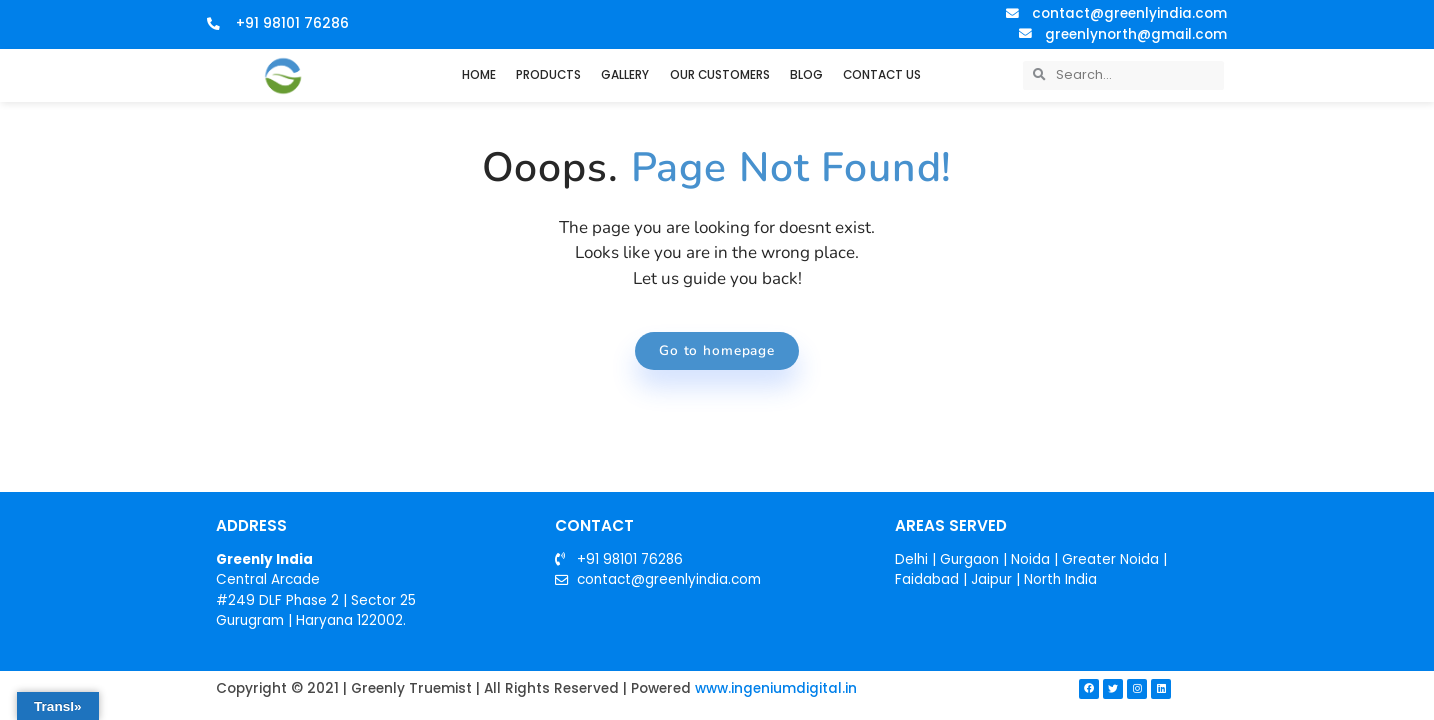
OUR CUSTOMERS (720, 75)
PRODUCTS (548, 75)
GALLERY (625, 75)
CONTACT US (882, 75)
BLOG (806, 75)
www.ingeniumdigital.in (776, 690)
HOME (479, 75)
